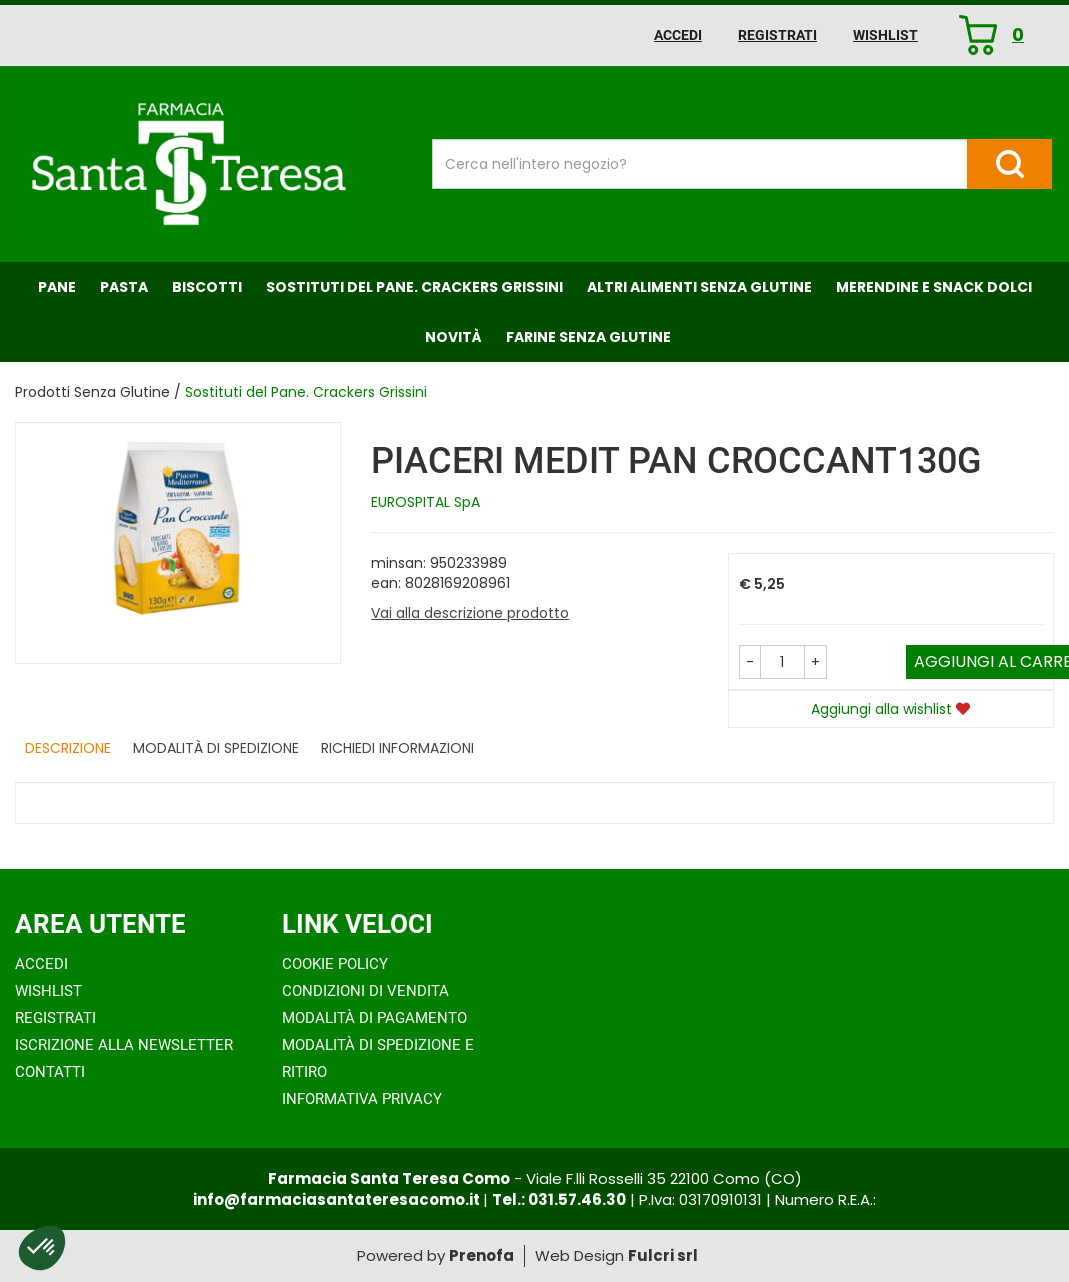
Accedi (678, 35)
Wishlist (885, 35)
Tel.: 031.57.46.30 (559, 1199)
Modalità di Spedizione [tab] (216, 748)
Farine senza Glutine (588, 337)
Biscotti (207, 287)
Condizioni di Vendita (365, 991)
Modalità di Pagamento (374, 1018)
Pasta (124, 287)
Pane (57, 287)
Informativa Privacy (362, 1099)
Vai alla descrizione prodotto (470, 613)
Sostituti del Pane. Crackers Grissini (414, 287)
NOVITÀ (453, 337)
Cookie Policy (335, 964)
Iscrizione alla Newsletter (124, 1045)
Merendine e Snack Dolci (934, 287)
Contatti (50, 1072)
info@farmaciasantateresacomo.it (338, 1199)
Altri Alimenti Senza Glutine (699, 287)
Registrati (777, 35)
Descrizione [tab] (68, 748)
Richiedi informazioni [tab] (397, 748)
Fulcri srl (663, 1255)
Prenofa (481, 1255)
